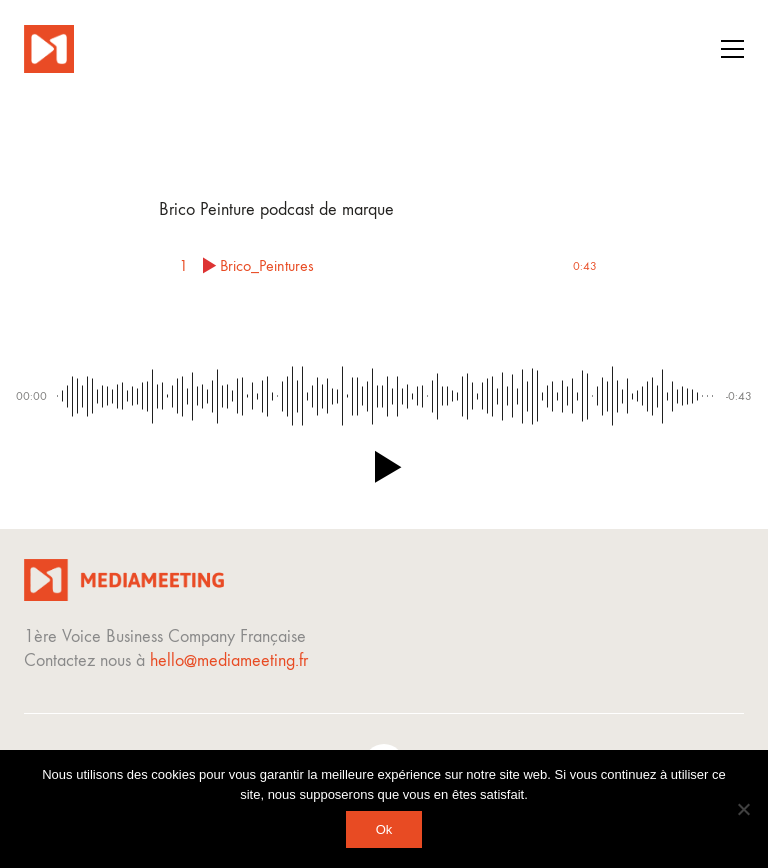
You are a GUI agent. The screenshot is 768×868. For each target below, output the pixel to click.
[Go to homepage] (49, 49)
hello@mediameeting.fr (229, 660)
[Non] (743, 809)
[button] (732, 49)
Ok (384, 829)
